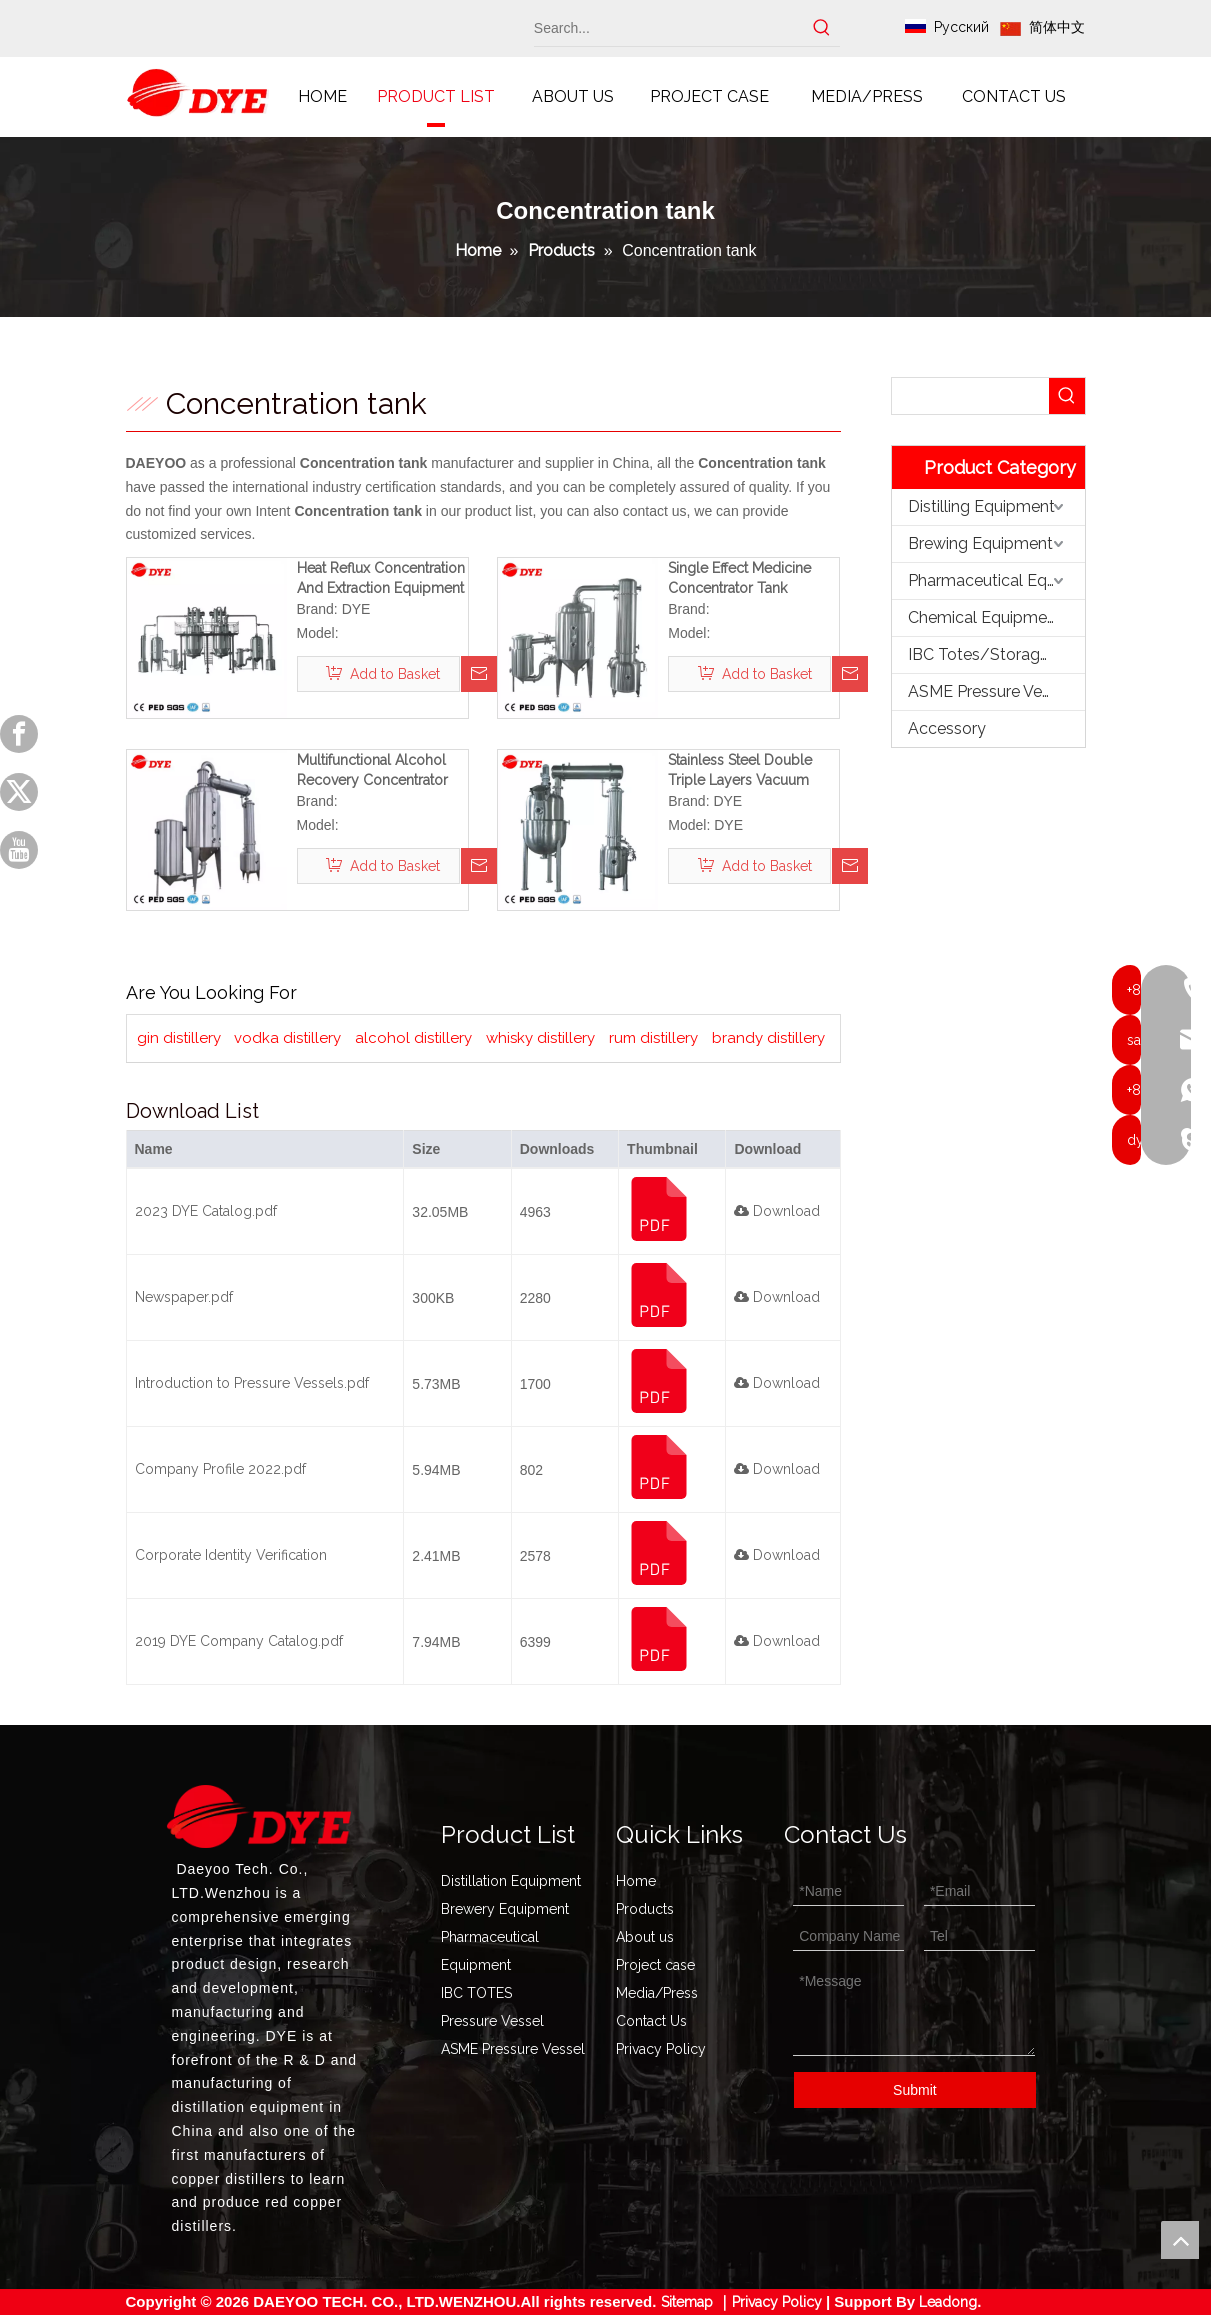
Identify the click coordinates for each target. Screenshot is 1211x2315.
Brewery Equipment (505, 1909)
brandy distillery (768, 1038)
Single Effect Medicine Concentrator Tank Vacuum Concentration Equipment (742, 579)
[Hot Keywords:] (822, 28)
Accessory (947, 728)
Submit (915, 2090)
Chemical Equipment (985, 617)
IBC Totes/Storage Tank (996, 654)
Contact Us (651, 2021)
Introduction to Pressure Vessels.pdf (252, 1383)
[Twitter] (19, 792)
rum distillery (653, 1038)
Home (636, 1881)
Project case (655, 1965)
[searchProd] (970, 396)
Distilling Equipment (981, 506)
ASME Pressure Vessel (989, 691)
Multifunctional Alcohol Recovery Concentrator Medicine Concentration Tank (374, 771)
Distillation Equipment (511, 1881)
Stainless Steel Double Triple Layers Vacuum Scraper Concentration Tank (740, 771)
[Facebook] (19, 734)
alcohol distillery (413, 1038)
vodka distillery (287, 1038)
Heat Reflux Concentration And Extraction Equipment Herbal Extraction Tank (381, 579)
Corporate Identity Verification (231, 1555)
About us (645, 1937)
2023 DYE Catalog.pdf (206, 1211)
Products (645, 1909)
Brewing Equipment (980, 543)
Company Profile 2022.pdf (220, 1469)
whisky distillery (540, 1038)
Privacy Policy (661, 2049)
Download (777, 1211)
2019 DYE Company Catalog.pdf (239, 1641)
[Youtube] (19, 850)
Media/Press (657, 1993)
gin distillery (179, 1038)
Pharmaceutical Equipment (996, 580)
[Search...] (669, 28)
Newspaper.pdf (184, 1297)
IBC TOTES (476, 1993)
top (1180, 2240)
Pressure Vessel (492, 2021)
